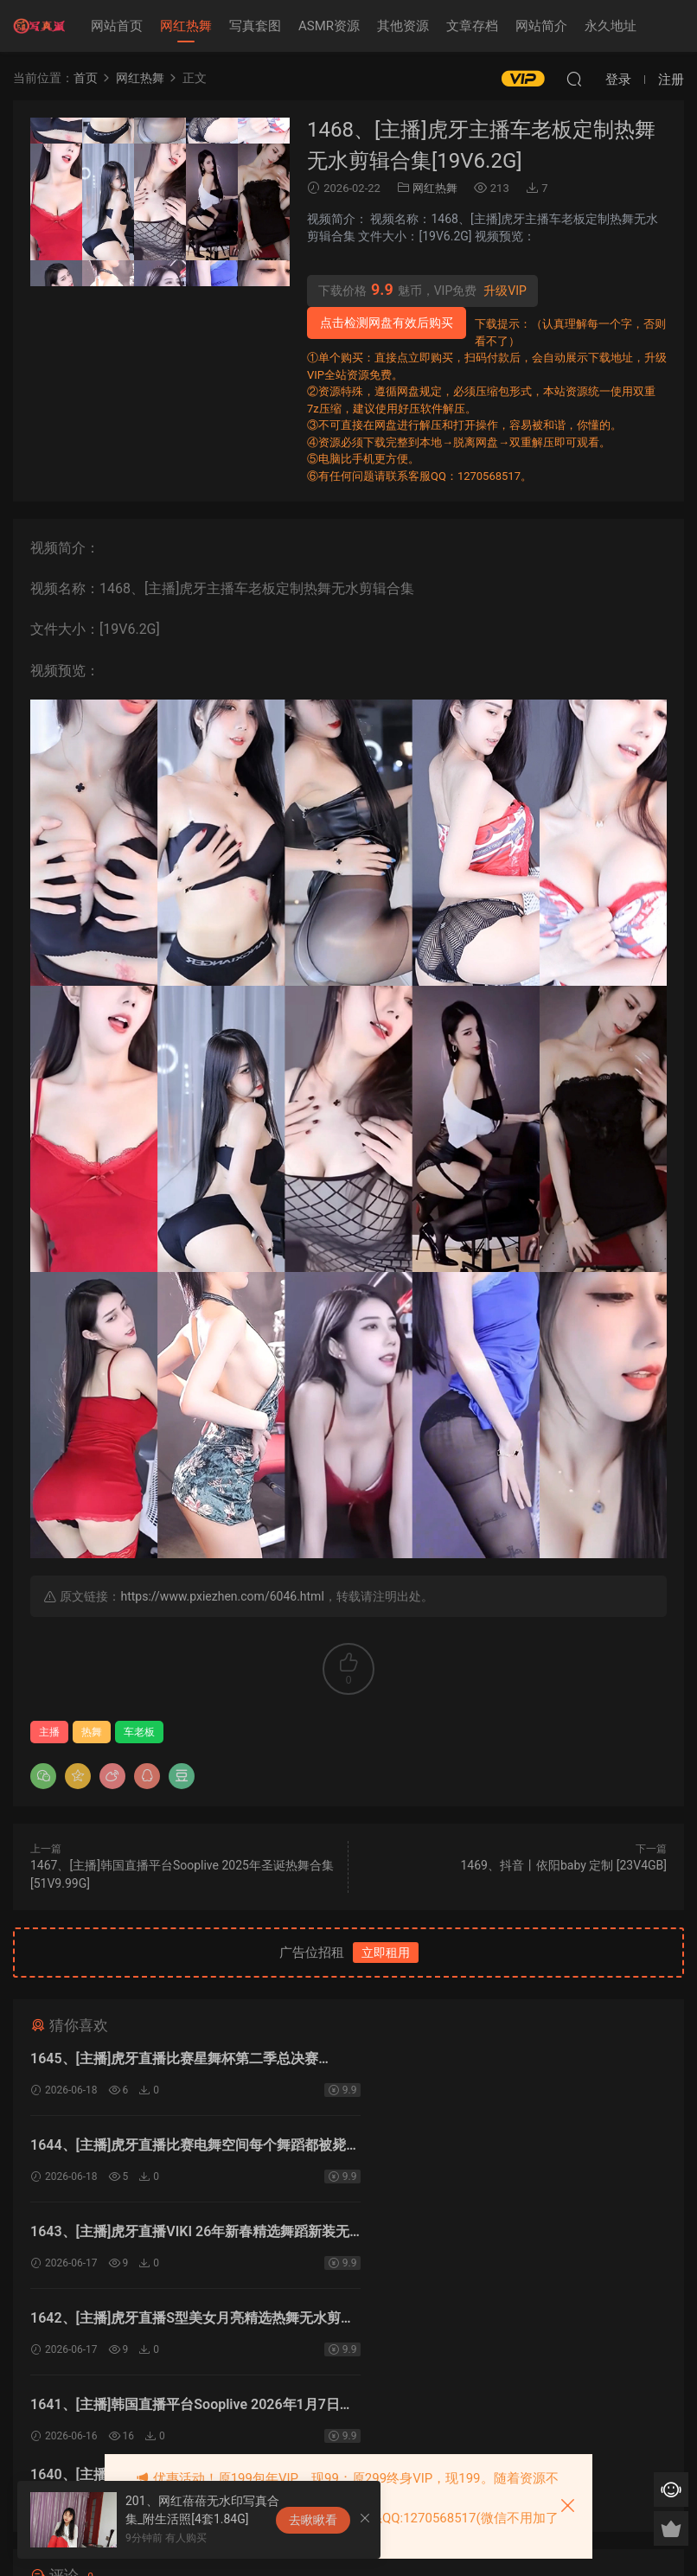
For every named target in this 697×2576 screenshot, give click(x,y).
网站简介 (541, 26)
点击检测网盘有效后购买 (386, 322)
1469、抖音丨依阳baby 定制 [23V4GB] (563, 1865)
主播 (49, 1732)
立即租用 (385, 1952)
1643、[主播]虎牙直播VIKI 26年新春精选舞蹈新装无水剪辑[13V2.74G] (183, 2148)
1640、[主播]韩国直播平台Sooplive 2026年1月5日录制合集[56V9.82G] (510, 2236)
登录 (363, 2377)
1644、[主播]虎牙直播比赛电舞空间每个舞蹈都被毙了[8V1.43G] (506, 2061)
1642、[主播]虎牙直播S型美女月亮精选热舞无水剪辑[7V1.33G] (510, 2148)
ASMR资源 (329, 26)
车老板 (139, 1732)
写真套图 (255, 26)
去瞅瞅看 (313, 2520)
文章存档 (472, 26)
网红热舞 (186, 26)
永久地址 (610, 26)
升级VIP (505, 290)
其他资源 (403, 26)
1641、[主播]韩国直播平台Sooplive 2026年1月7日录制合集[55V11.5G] (185, 2236)
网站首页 (117, 26)
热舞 (91, 1732)
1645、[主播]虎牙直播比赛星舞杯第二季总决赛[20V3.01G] (174, 2061)
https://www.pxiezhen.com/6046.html (221, 1596)
